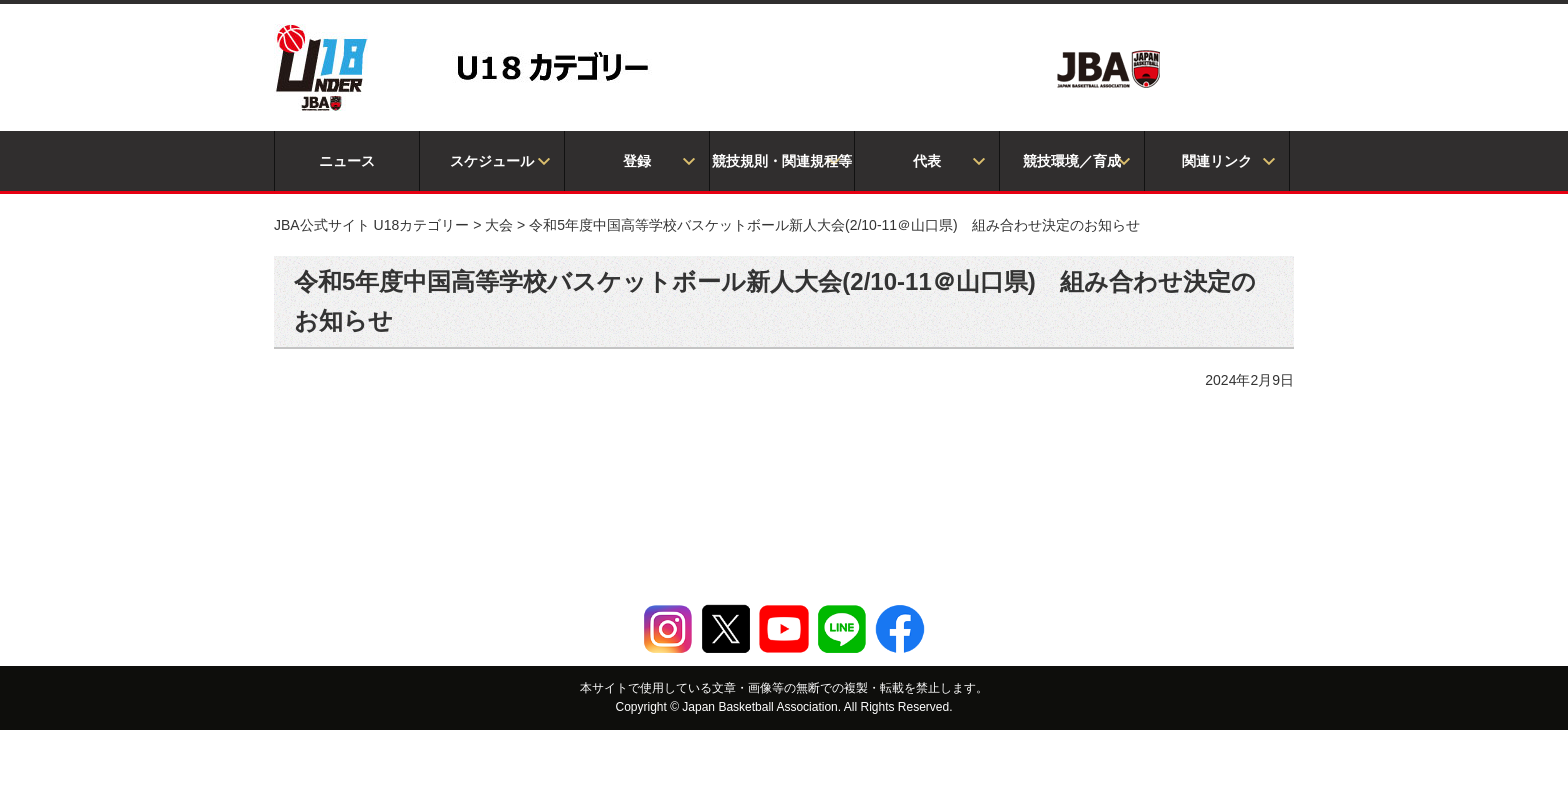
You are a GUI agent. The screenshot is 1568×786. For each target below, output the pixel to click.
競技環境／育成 (1072, 161)
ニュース (347, 161)
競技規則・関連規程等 (782, 161)
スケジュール (492, 161)
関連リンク (1217, 161)
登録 (637, 161)
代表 (927, 161)
